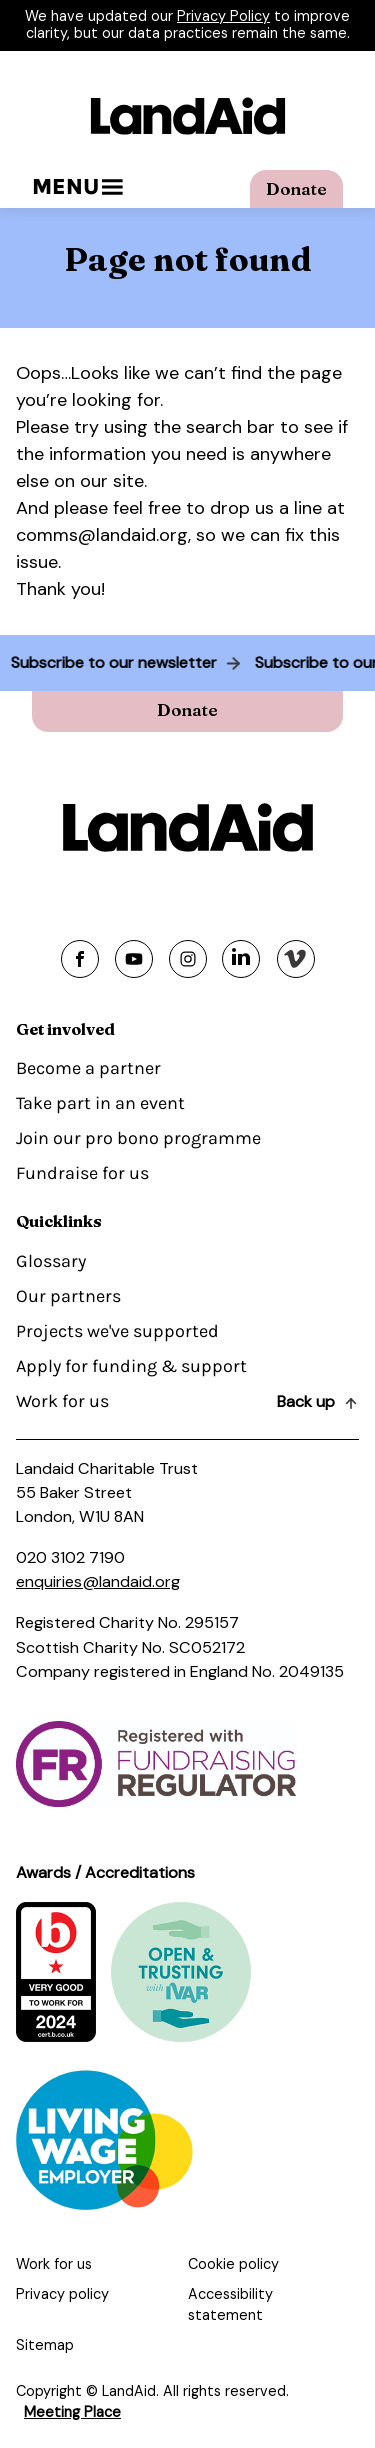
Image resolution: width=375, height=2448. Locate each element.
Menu (77, 186)
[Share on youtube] (134, 959)
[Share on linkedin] (241, 959)
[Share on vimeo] (296, 959)
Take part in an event (100, 1103)
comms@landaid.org (102, 535)
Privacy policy (62, 2294)
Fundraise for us (82, 1173)
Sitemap (45, 2345)
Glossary (51, 1261)
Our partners (68, 1296)
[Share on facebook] (80, 959)
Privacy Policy (223, 16)
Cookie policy (233, 2264)
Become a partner (88, 1068)
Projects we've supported (117, 1331)
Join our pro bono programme (138, 1138)
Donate (296, 188)
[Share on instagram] (188, 959)
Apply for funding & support (131, 1366)
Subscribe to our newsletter (110, 662)
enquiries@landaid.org (98, 1581)
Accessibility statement (230, 2305)
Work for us (62, 1401)
